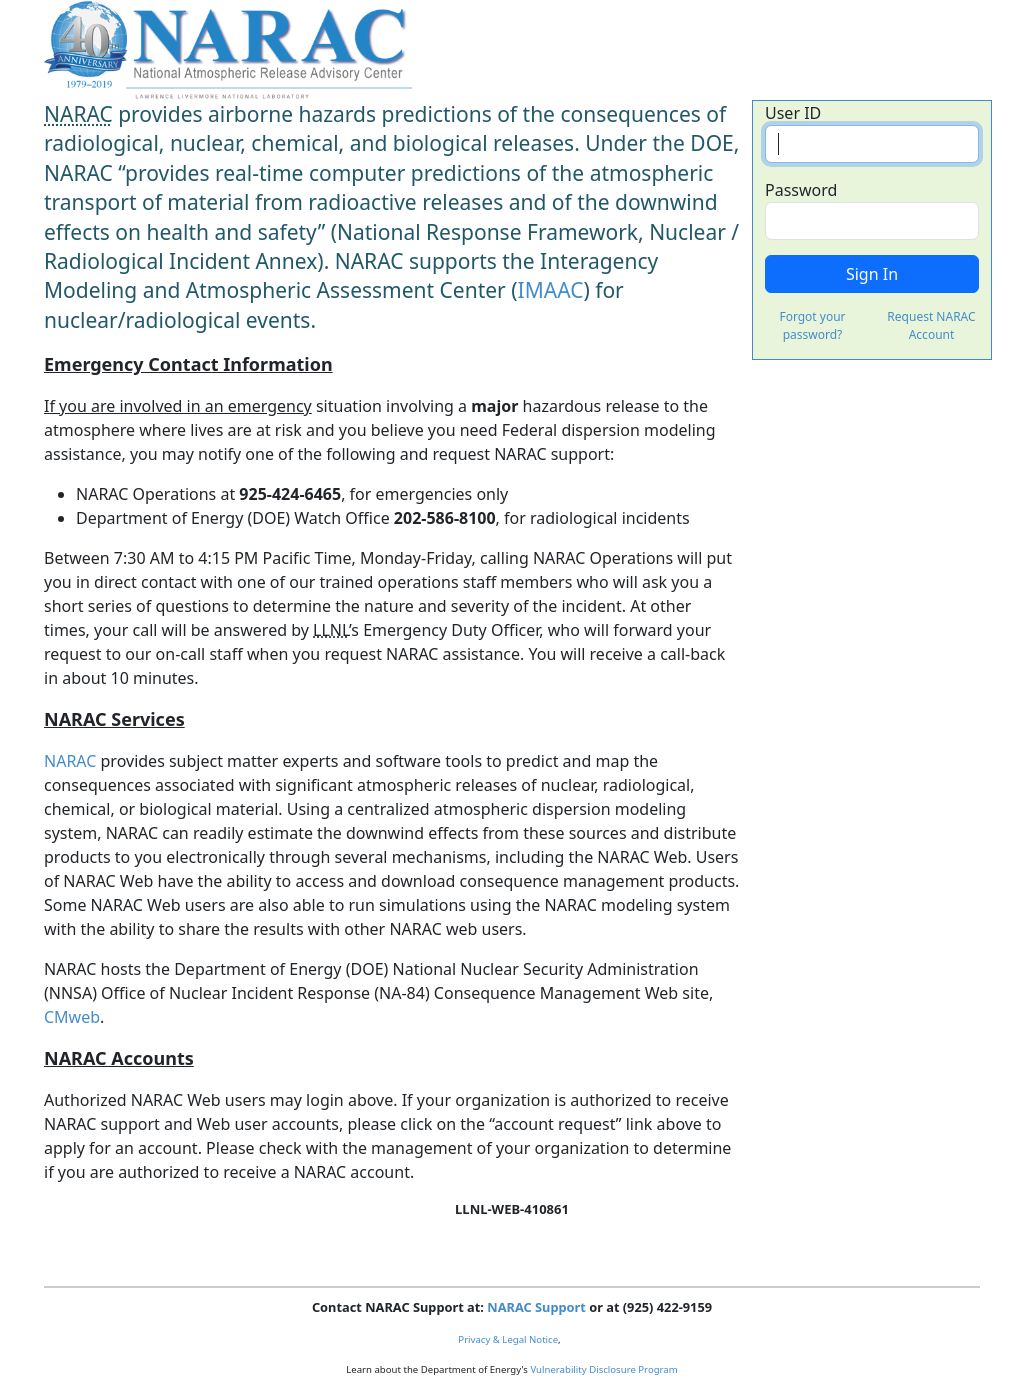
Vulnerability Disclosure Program (603, 1369)
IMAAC (551, 290)
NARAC (70, 761)
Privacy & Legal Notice (508, 1339)
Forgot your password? (812, 325)
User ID (793, 113)
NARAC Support (536, 1307)
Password (801, 190)
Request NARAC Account (931, 325)
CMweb (72, 1017)
